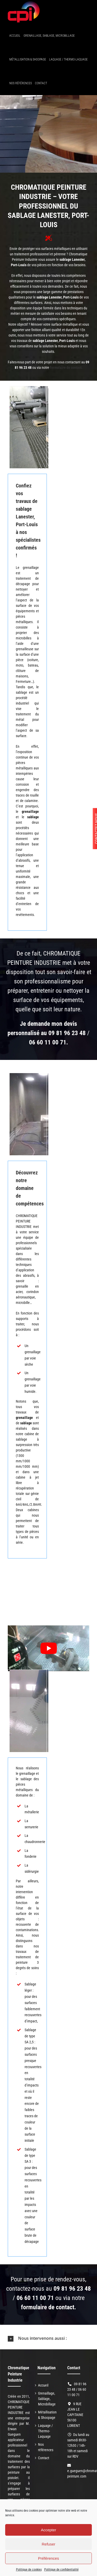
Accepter (48, 2530)
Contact (43, 2458)
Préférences (48, 2558)
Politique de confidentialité (61, 2569)
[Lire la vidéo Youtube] (48, 1648)
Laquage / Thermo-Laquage (45, 2431)
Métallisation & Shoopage (47, 2415)
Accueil (43, 2385)
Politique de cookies (29, 2569)
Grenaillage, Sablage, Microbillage (47, 2398)
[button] (48, 2338)
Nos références (45, 2447)
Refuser (48, 2544)
